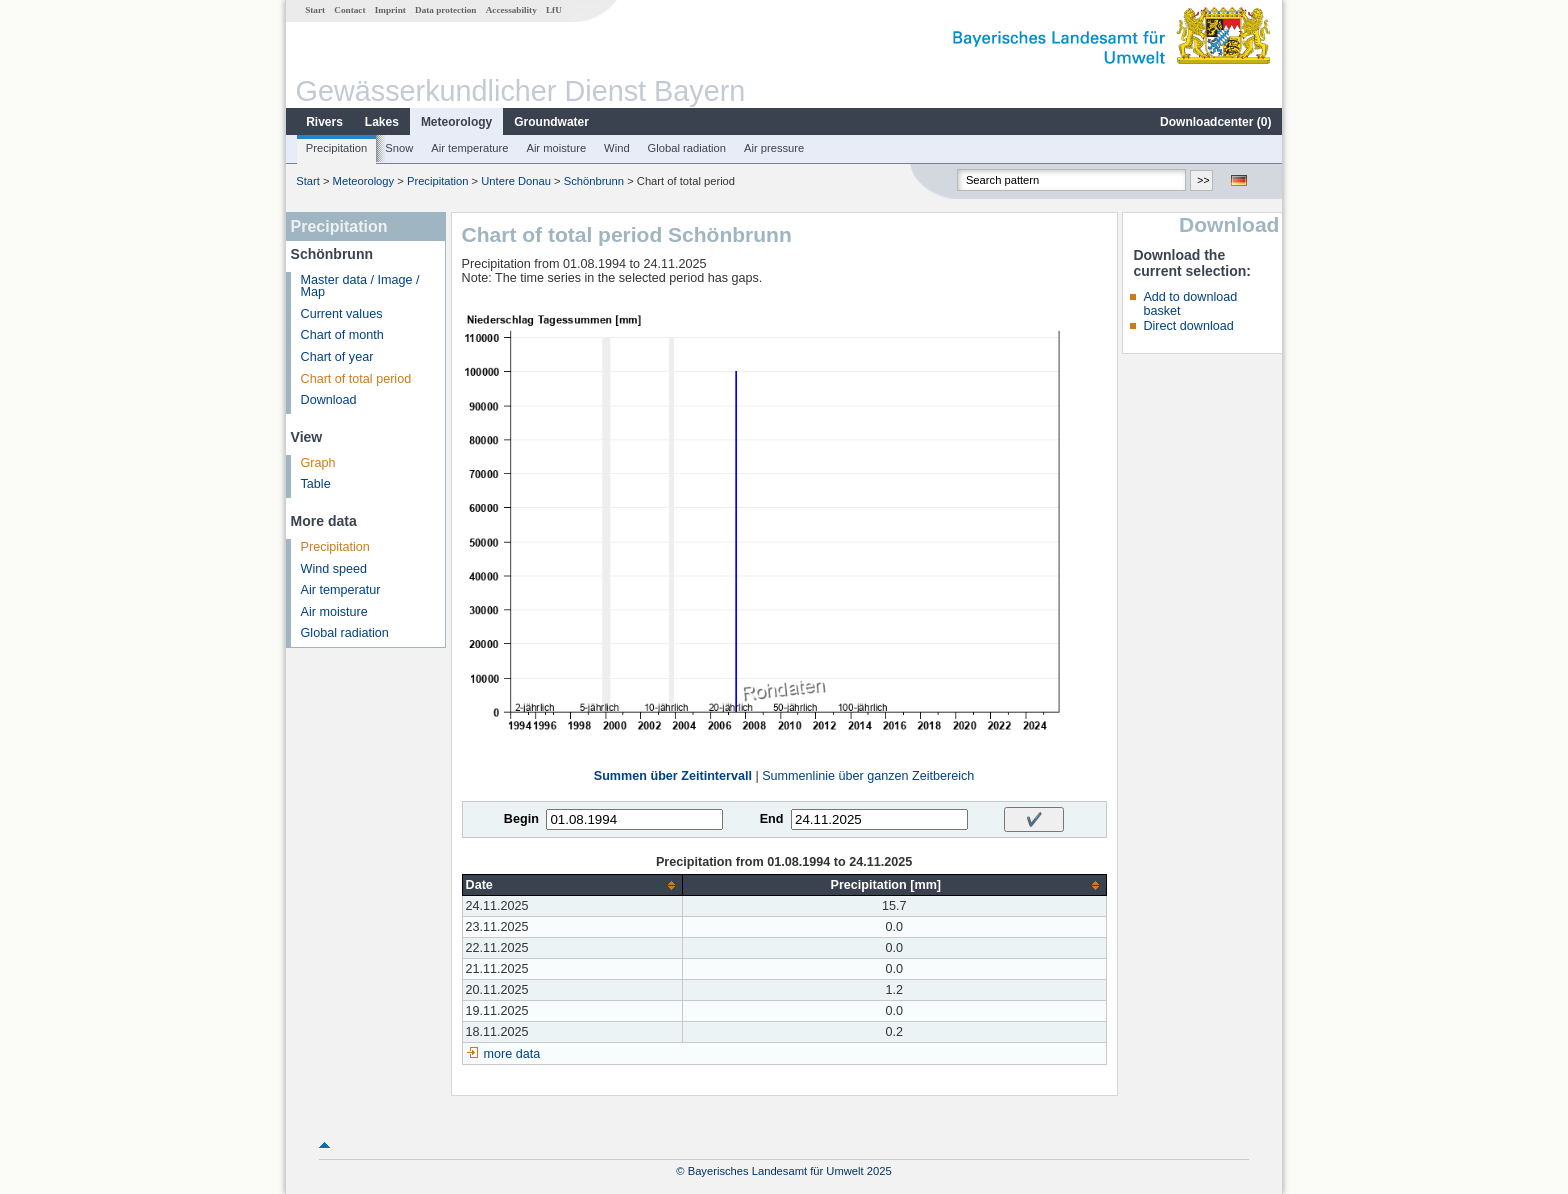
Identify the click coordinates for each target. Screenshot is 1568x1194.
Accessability (511, 10)
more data (512, 1054)
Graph (318, 463)
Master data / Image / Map (360, 286)
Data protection (445, 10)
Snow (399, 148)
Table (316, 484)
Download (329, 400)
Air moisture (556, 148)
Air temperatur (341, 590)
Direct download (1188, 326)
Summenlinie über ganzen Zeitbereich (868, 776)
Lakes (382, 122)
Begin (521, 819)
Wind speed (334, 569)
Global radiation (687, 148)
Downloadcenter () (1215, 122)
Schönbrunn (594, 181)
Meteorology (456, 122)
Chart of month (342, 335)
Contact (349, 10)
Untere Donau (516, 181)
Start (315, 10)
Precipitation (337, 148)
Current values (342, 314)
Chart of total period (356, 379)
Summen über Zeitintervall (673, 776)
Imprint (390, 10)
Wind (617, 148)
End (772, 819)
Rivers (324, 122)
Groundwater (551, 122)
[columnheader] (572, 885)
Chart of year (337, 357)
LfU (554, 10)
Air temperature (469, 148)
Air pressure (774, 148)
